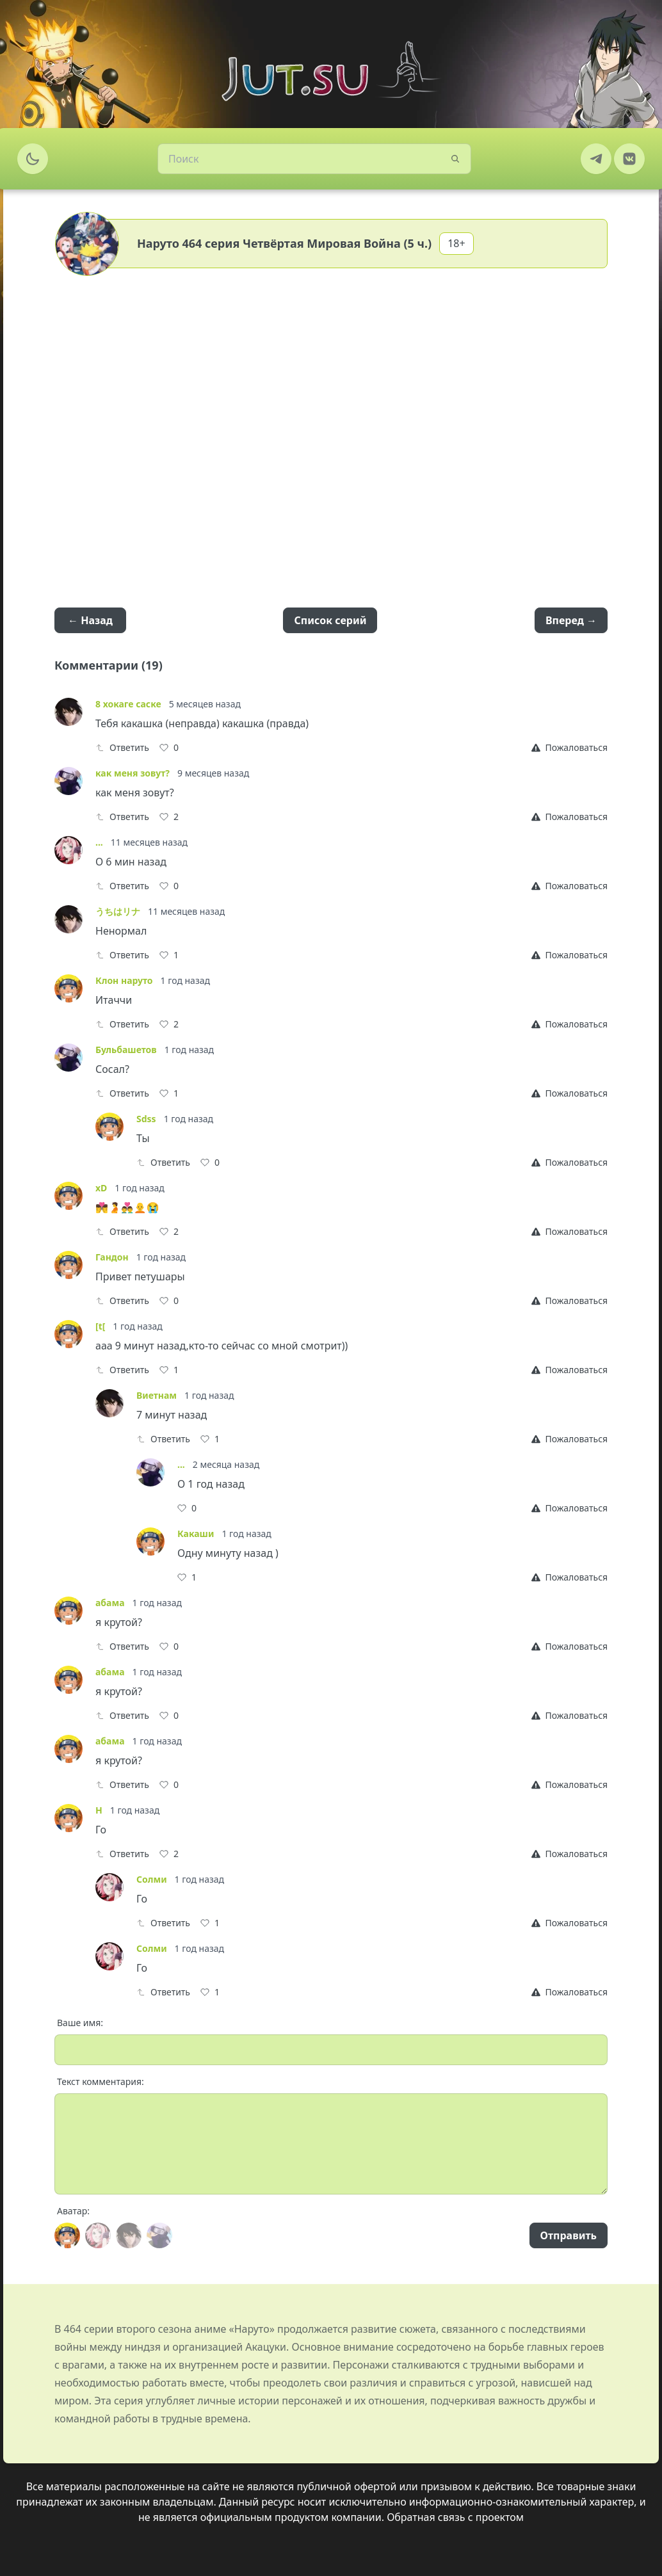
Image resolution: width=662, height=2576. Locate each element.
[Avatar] (67, 2235)
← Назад (90, 620)
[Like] (169, 747)
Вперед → (571, 620)
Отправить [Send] (568, 2235)
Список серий (330, 620)
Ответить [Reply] (122, 747)
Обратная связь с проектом (455, 2517)
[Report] (569, 747)
